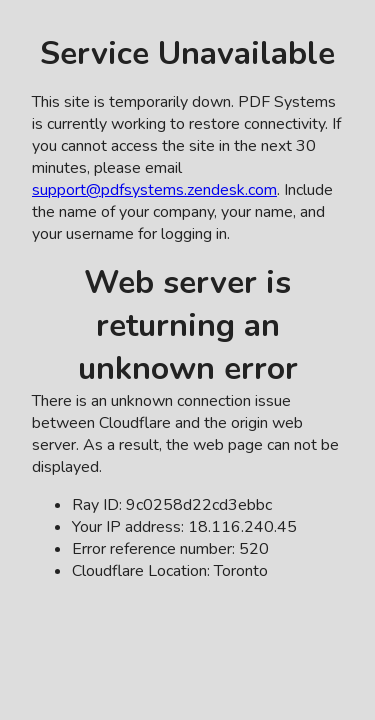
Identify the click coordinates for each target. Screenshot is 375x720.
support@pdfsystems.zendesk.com (154, 190)
